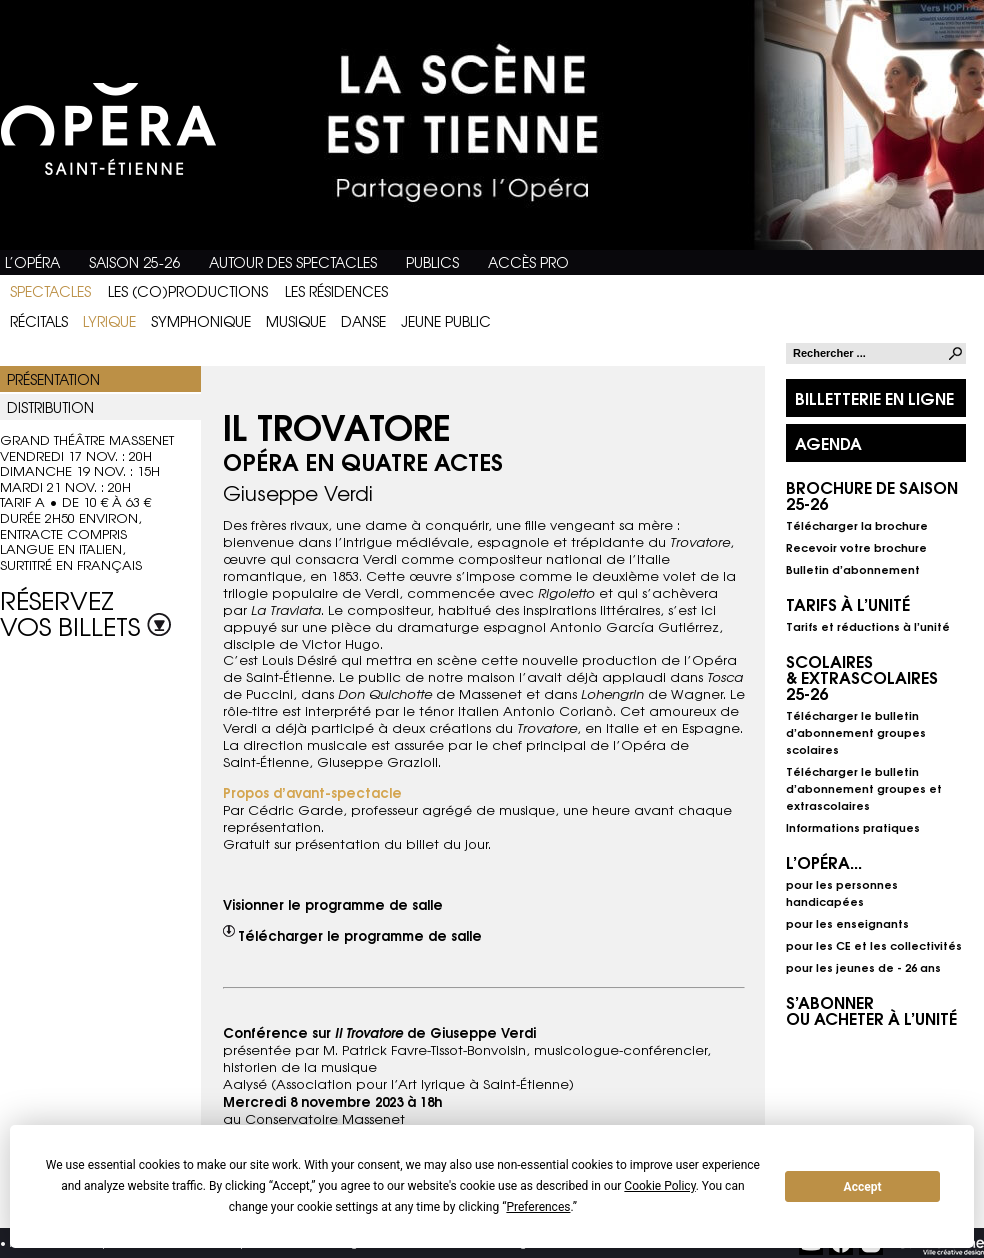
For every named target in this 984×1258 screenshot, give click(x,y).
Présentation (53, 379)
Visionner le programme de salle (333, 904)
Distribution (50, 407)
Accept (863, 1187)
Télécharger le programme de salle (360, 935)
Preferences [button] (538, 1207)
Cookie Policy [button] (659, 1186)
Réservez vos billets (85, 609)
